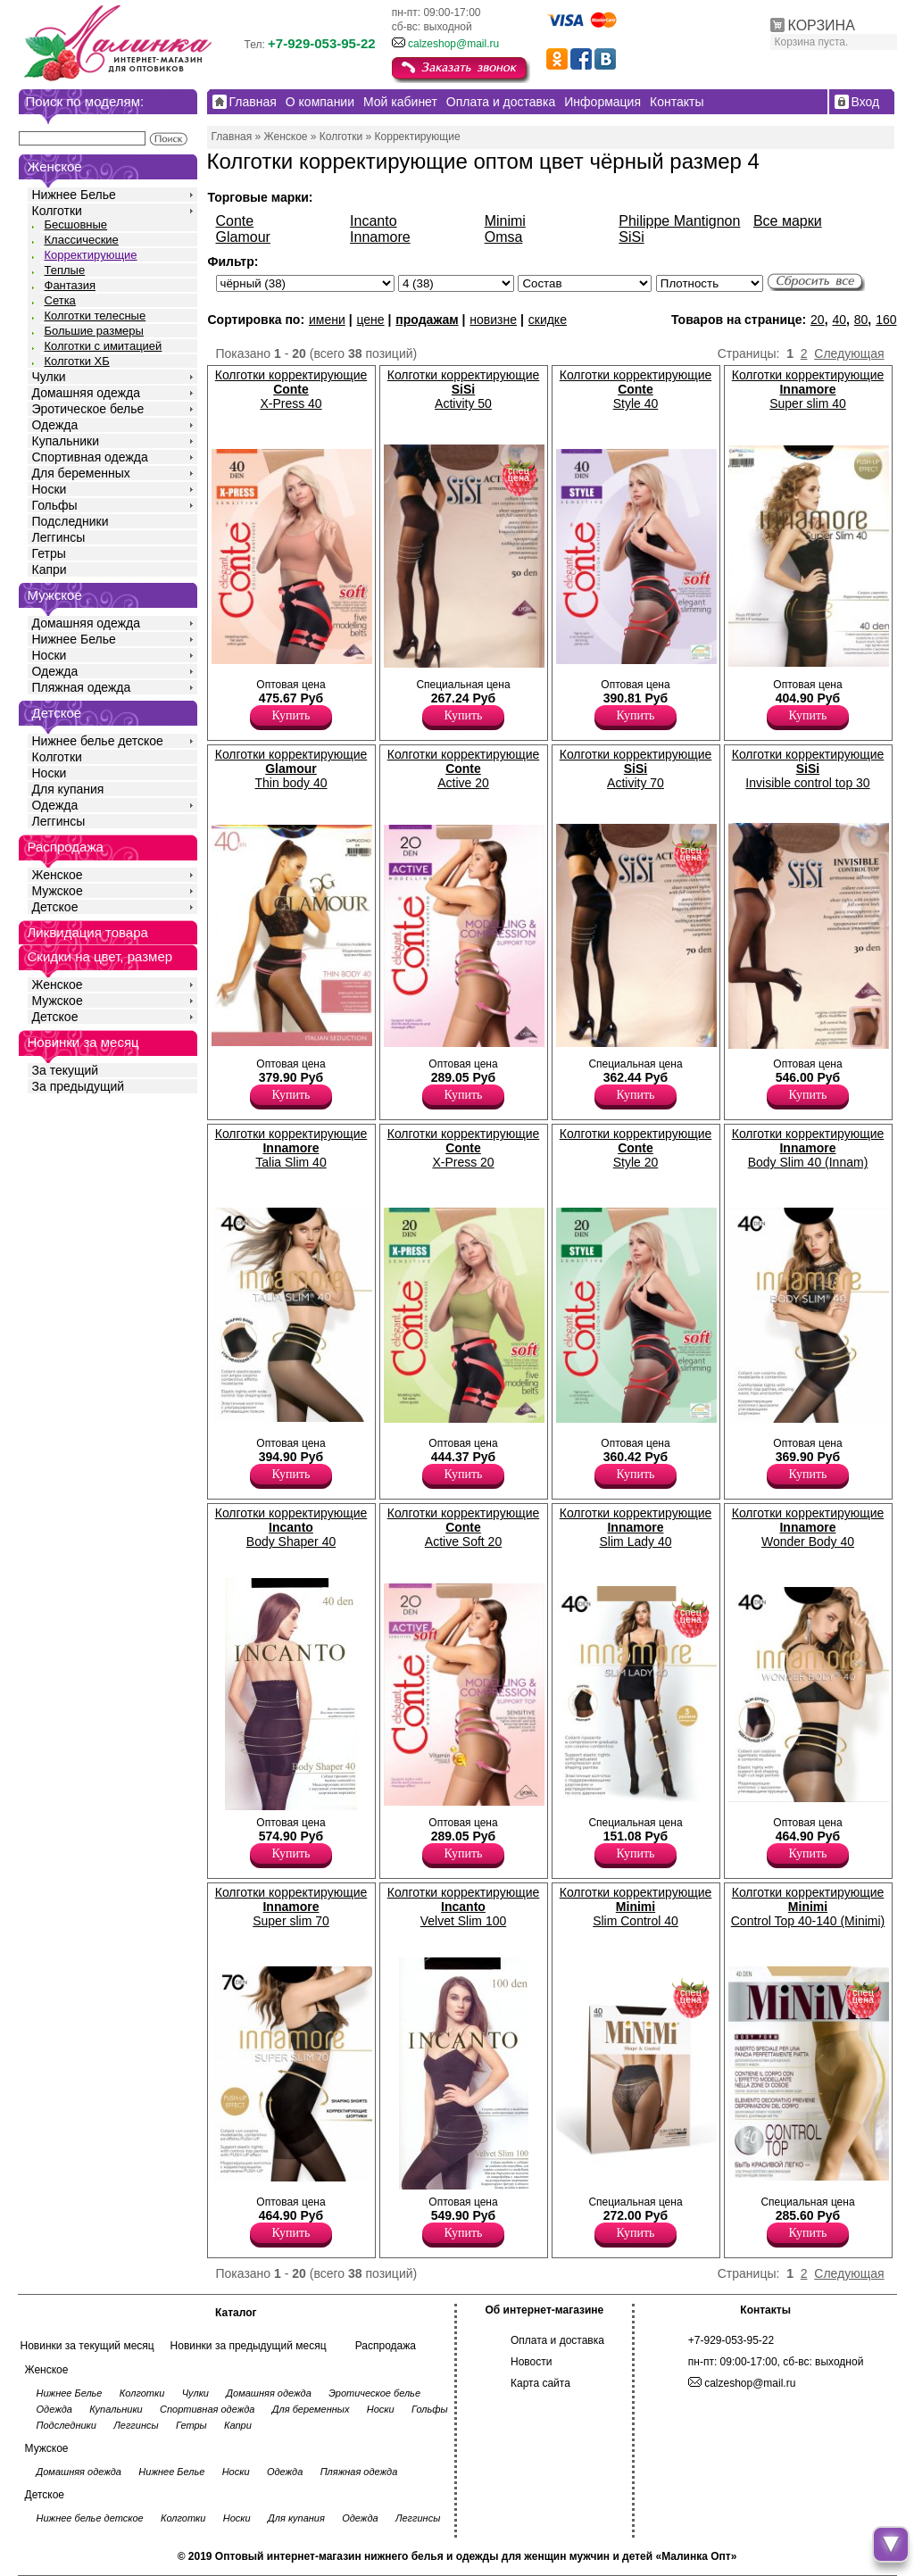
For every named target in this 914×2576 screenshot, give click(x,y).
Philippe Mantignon (679, 221)
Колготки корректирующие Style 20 (636, 1147)
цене (370, 319)
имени (327, 319)
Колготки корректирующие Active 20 (463, 768)
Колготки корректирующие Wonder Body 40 (808, 1527)
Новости (531, 2362)
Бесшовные (76, 224)
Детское (57, 712)
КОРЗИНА (821, 25)
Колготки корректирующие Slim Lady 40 (636, 1527)
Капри (49, 569)
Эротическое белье (88, 409)
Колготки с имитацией (103, 346)
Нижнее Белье (74, 194)
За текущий (65, 1070)
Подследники (70, 521)
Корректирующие (91, 255)
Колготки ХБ (77, 361)
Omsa (504, 237)
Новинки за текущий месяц (87, 2345)
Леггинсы (59, 537)
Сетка (60, 300)
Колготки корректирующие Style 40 (636, 389)
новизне (493, 319)
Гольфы (55, 505)
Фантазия (70, 285)
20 (817, 319)
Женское (57, 875)
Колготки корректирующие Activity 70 (636, 768)
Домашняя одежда (86, 393)
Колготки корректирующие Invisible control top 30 (808, 768)
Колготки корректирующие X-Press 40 (291, 389)
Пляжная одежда (81, 687)
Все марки (787, 221)
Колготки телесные (95, 315)
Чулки (49, 377)
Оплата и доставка (557, 2340)
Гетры (49, 553)
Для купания (68, 789)
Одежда (55, 425)
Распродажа (385, 2345)
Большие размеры (94, 330)
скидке (547, 319)
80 (861, 319)
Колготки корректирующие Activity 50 (463, 389)
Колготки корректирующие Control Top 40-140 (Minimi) (808, 1906)
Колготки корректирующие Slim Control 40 (636, 1906)
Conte (235, 221)
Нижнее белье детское (97, 741)
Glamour (243, 237)
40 (839, 319)
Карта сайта (540, 2383)
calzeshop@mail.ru (453, 43)
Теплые (65, 270)
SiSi (631, 237)
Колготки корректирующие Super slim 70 (291, 1906)
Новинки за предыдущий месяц (248, 2345)
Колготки (57, 211)
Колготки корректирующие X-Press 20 (463, 1147)
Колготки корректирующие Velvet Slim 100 (463, 1906)
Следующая (849, 353)
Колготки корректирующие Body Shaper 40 (291, 1527)
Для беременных (81, 473)
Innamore (380, 237)
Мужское (57, 891)
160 (886, 319)
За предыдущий (78, 1086)
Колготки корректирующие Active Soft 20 (463, 1527)
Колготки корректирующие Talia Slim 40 (291, 1147)
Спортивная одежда (90, 457)
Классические (82, 239)
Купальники (65, 441)
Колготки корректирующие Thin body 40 (291, 768)
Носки (49, 489)
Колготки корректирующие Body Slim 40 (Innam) (808, 1147)
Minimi (505, 221)
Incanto (373, 221)
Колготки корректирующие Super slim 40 (808, 389)
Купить (291, 715)
